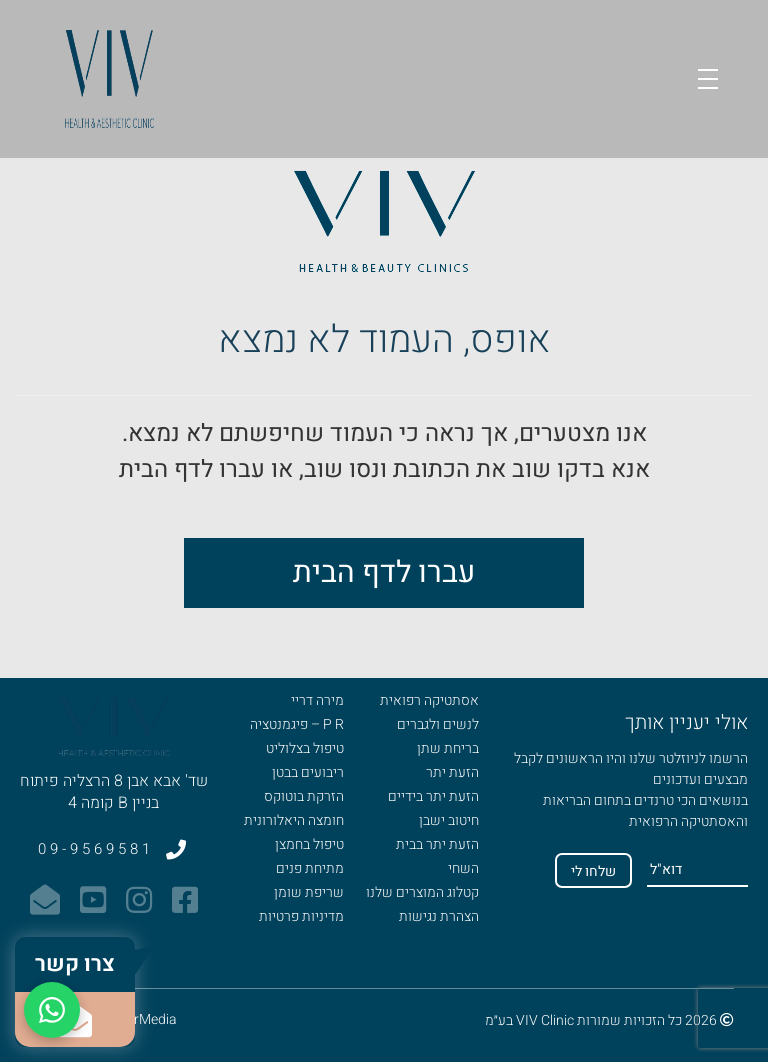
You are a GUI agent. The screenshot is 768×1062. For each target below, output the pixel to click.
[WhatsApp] (52, 1010)
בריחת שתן (448, 748)
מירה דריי (317, 700)
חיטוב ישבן (449, 820)
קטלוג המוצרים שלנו (422, 892)
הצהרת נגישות (439, 916)
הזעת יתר (452, 772)
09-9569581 (114, 849)
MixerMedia (141, 1019)
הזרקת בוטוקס (304, 796)
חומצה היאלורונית (294, 820)
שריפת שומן (309, 892)
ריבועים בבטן (308, 772)
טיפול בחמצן (309, 844)
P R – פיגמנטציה (297, 724)
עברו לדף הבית (384, 573)
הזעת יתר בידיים (433, 796)
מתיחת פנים (310, 868)
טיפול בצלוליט (305, 748)
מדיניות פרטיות (301, 916)
